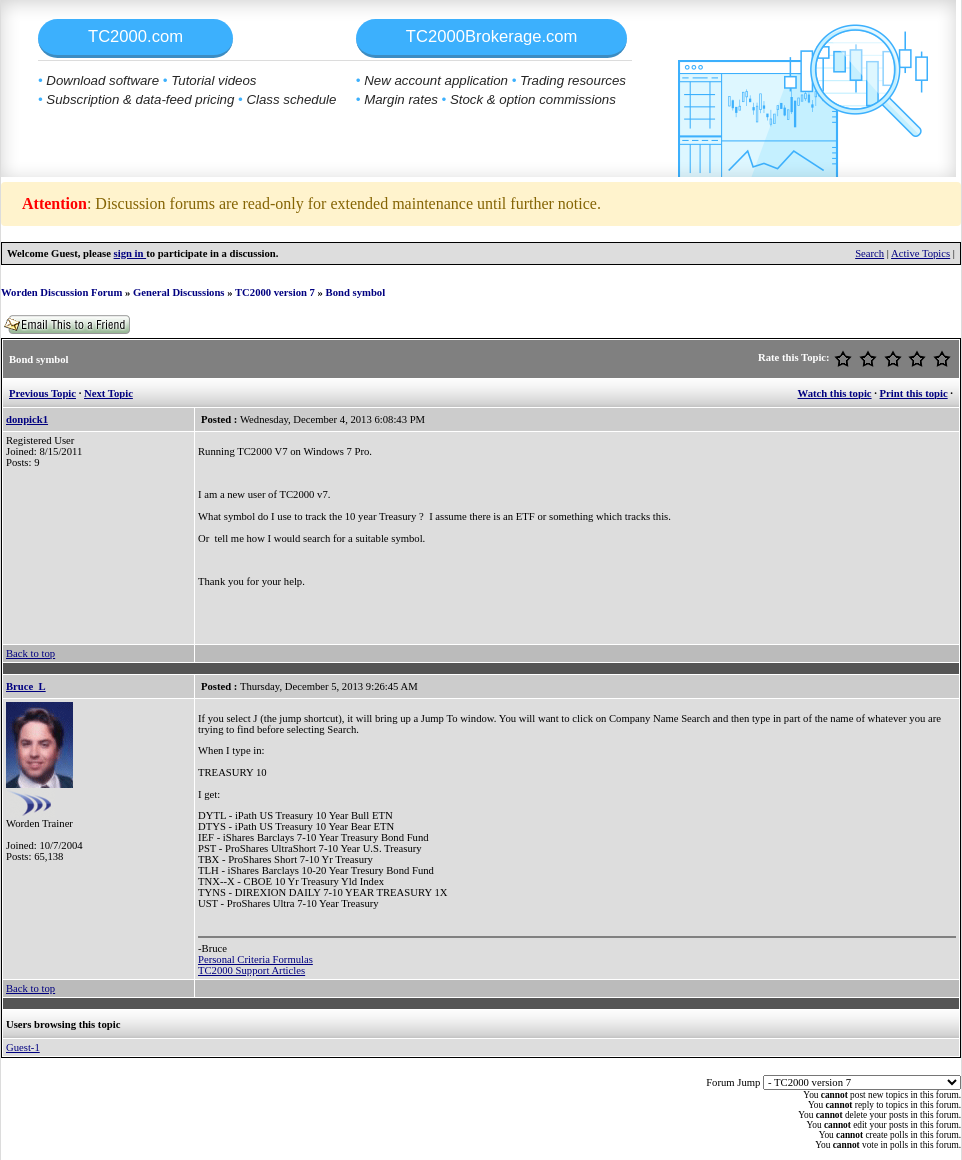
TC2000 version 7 (275, 292)
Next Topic (108, 393)
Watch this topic (835, 393)
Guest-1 (23, 1047)
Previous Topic (42, 393)
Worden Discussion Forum (61, 292)
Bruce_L (26, 686)
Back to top (30, 653)
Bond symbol (356, 292)
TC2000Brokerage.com (492, 36)
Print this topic (914, 393)
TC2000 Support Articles (251, 970)
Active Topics (920, 253)
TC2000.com (135, 36)
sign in (130, 253)
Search (869, 253)
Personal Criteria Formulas (255, 959)
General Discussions (178, 292)
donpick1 (27, 419)
